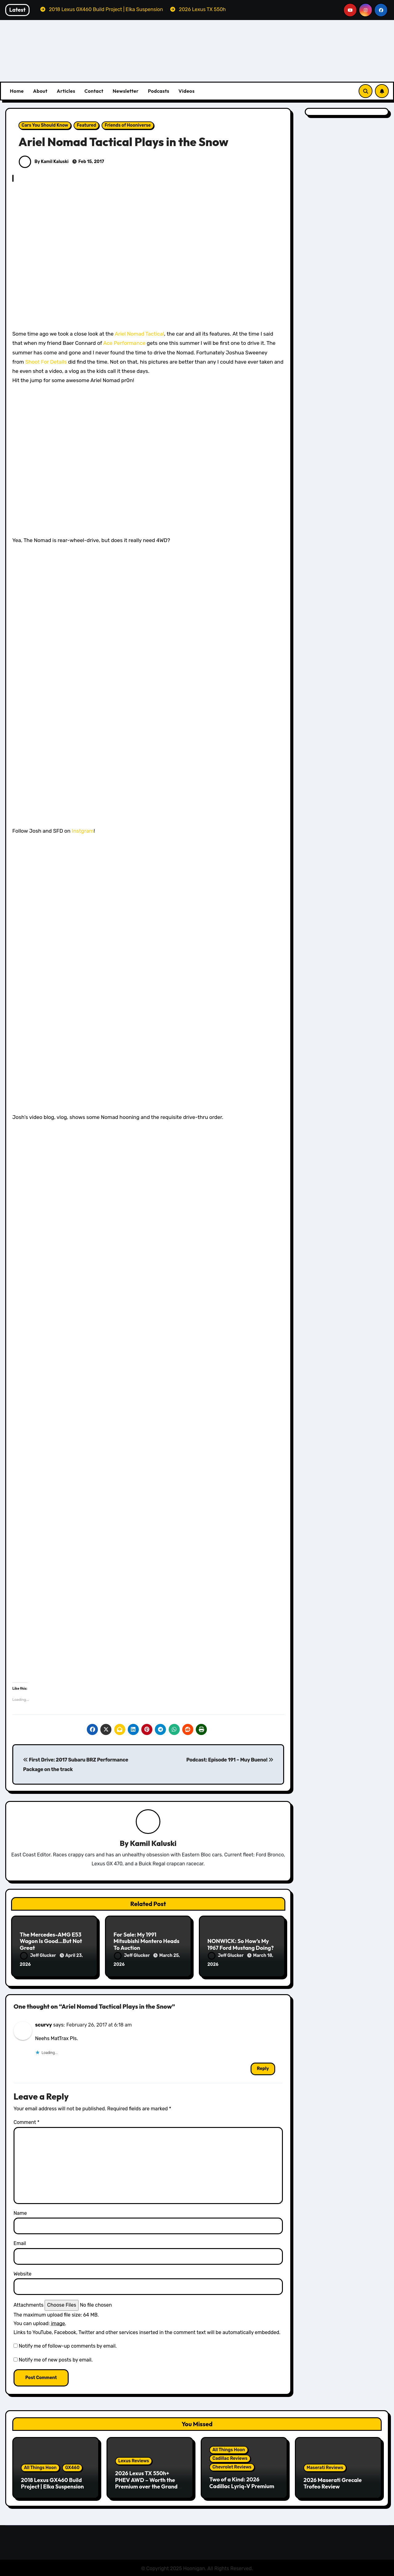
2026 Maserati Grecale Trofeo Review (333, 2482)
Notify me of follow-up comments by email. (68, 2345)
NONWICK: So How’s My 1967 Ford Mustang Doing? (240, 1945)
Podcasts (158, 91)
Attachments (28, 2304)
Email (20, 2243)
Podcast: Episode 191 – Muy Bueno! (229, 1760)
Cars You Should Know (45, 125)
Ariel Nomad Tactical (139, 334)
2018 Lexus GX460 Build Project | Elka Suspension (52, 2482)
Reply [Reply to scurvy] (263, 2067)
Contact (93, 91)
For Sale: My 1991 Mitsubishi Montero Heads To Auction (146, 1941)
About (40, 91)
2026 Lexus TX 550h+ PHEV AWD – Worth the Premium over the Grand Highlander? (146, 2482)
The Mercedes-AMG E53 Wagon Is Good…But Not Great (51, 1941)
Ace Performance (124, 343)
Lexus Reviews (133, 2460)
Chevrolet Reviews (231, 2466)
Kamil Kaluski (153, 1843)
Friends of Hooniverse (128, 125)
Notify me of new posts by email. (56, 2359)
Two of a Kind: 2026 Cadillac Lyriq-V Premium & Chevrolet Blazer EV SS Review (241, 2488)
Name (20, 2212)
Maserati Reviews (325, 2466)
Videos (187, 91)
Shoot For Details (46, 362)
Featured (86, 125)
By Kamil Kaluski (43, 161)
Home (17, 91)
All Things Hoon (40, 2466)
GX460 (72, 2466)
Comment (26, 2122)
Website (22, 2273)
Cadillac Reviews (229, 2457)
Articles (66, 91)
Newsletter (126, 91)
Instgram (83, 831)
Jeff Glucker (38, 1955)
